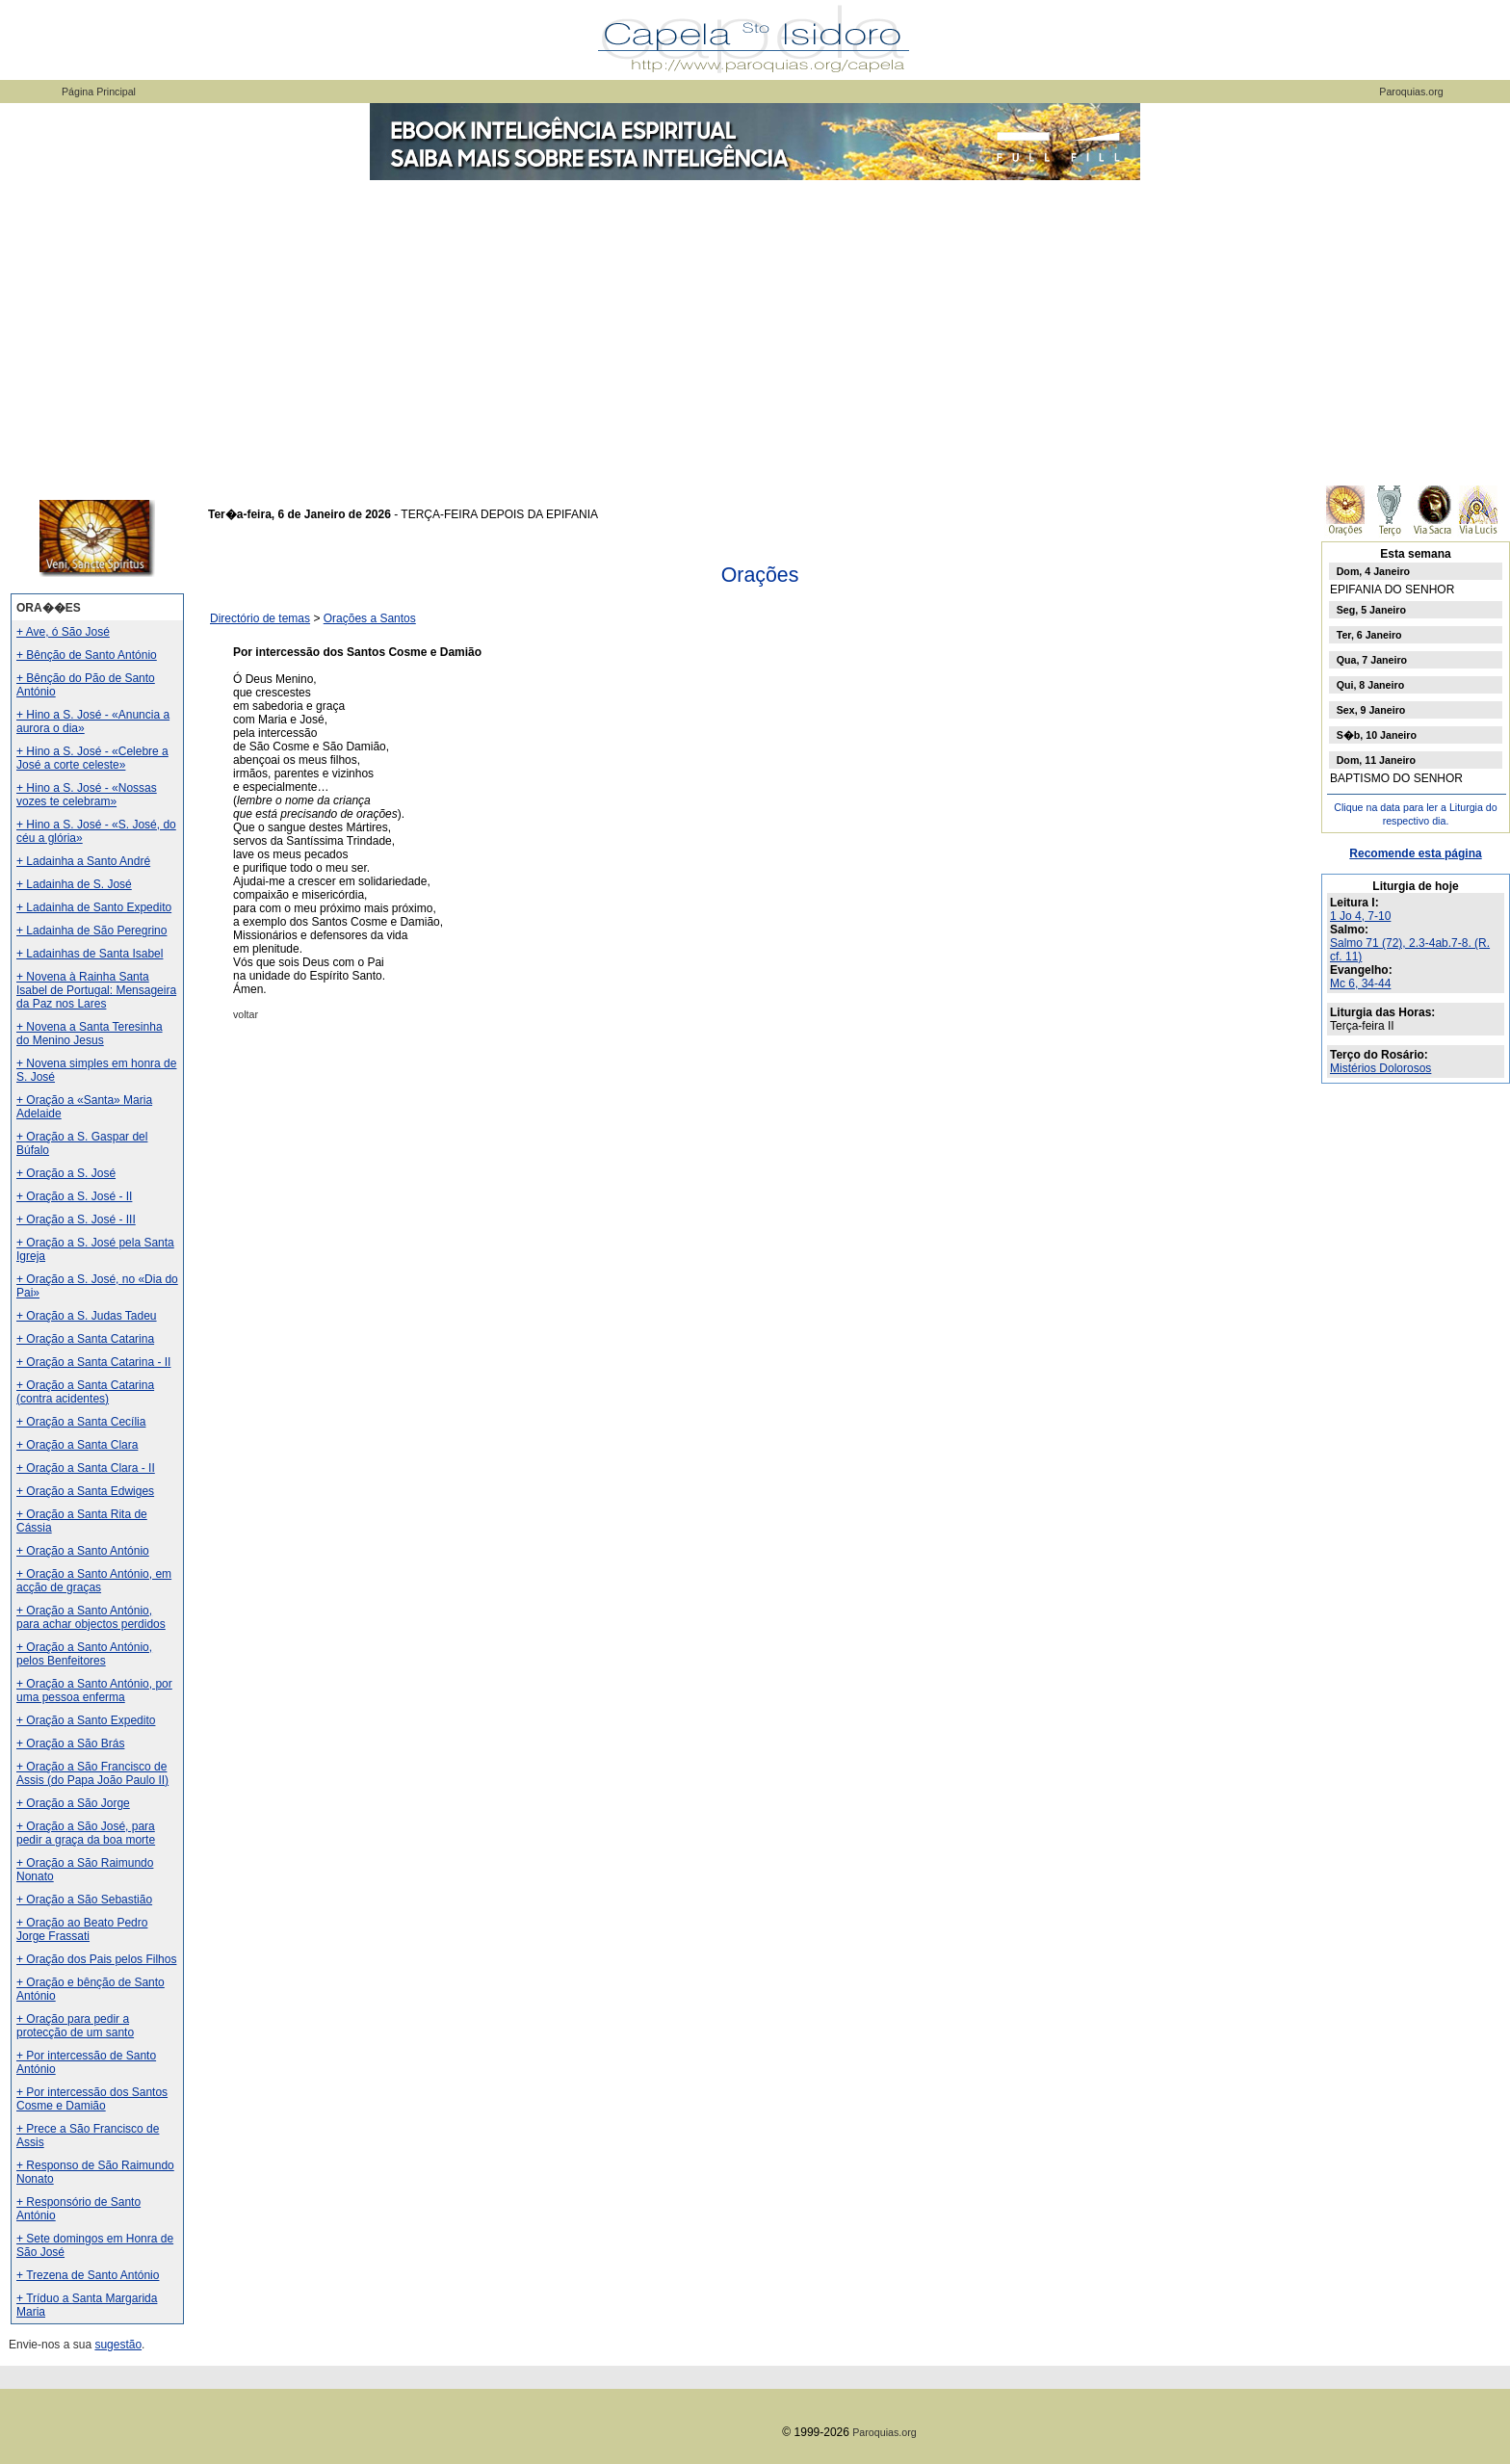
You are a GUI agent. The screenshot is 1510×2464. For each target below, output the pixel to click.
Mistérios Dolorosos (1380, 1068)
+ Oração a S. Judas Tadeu (86, 1316)
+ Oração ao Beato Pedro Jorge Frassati (81, 1929)
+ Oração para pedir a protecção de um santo (75, 2025)
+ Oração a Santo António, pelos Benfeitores (84, 1653)
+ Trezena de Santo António (87, 2275)
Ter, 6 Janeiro (1369, 635)
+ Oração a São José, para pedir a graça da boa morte (85, 1833)
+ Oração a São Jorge (73, 1803)
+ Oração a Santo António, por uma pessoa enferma (94, 1690)
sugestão (118, 2344)
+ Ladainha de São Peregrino (91, 930)
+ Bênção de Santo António (86, 655)
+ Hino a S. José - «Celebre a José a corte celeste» (92, 758)
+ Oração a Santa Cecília (80, 1422)
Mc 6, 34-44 (1360, 983)
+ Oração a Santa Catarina (85, 1339)
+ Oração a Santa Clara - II (85, 1468)
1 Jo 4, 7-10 (1360, 916)
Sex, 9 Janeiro (1371, 710)
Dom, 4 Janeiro (1373, 571)
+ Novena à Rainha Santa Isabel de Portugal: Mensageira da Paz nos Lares (96, 990)
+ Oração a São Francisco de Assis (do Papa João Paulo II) (92, 1773)
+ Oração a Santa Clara (77, 1445)
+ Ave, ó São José (63, 632)
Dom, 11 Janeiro (1376, 760)
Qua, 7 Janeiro (1372, 660)
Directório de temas (260, 618)
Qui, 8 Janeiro (1370, 685)
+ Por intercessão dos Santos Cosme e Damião (92, 2098)
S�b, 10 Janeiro (1377, 735)
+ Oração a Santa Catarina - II (93, 1362)
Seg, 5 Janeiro (1371, 610)
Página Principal (99, 91)
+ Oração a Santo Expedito (85, 1720)
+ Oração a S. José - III (76, 1219)
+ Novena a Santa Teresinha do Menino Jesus (89, 1033)
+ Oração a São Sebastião (84, 1899)
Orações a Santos (370, 618)
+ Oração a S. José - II (74, 1196)
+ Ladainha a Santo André (83, 861)
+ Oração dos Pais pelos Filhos (96, 1959)
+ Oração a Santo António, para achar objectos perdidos (91, 1617)
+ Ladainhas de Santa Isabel (89, 953)
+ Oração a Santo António (82, 1551)
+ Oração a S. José (66, 1173)
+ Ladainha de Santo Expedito (93, 907)
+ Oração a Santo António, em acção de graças (93, 1580)
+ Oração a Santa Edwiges (85, 1491)
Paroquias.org (1411, 91)
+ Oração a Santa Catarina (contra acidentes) (85, 1391)
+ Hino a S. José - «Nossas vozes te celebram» (86, 794)
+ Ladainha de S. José (74, 884)
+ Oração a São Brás (70, 1743)
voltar (245, 1014)
